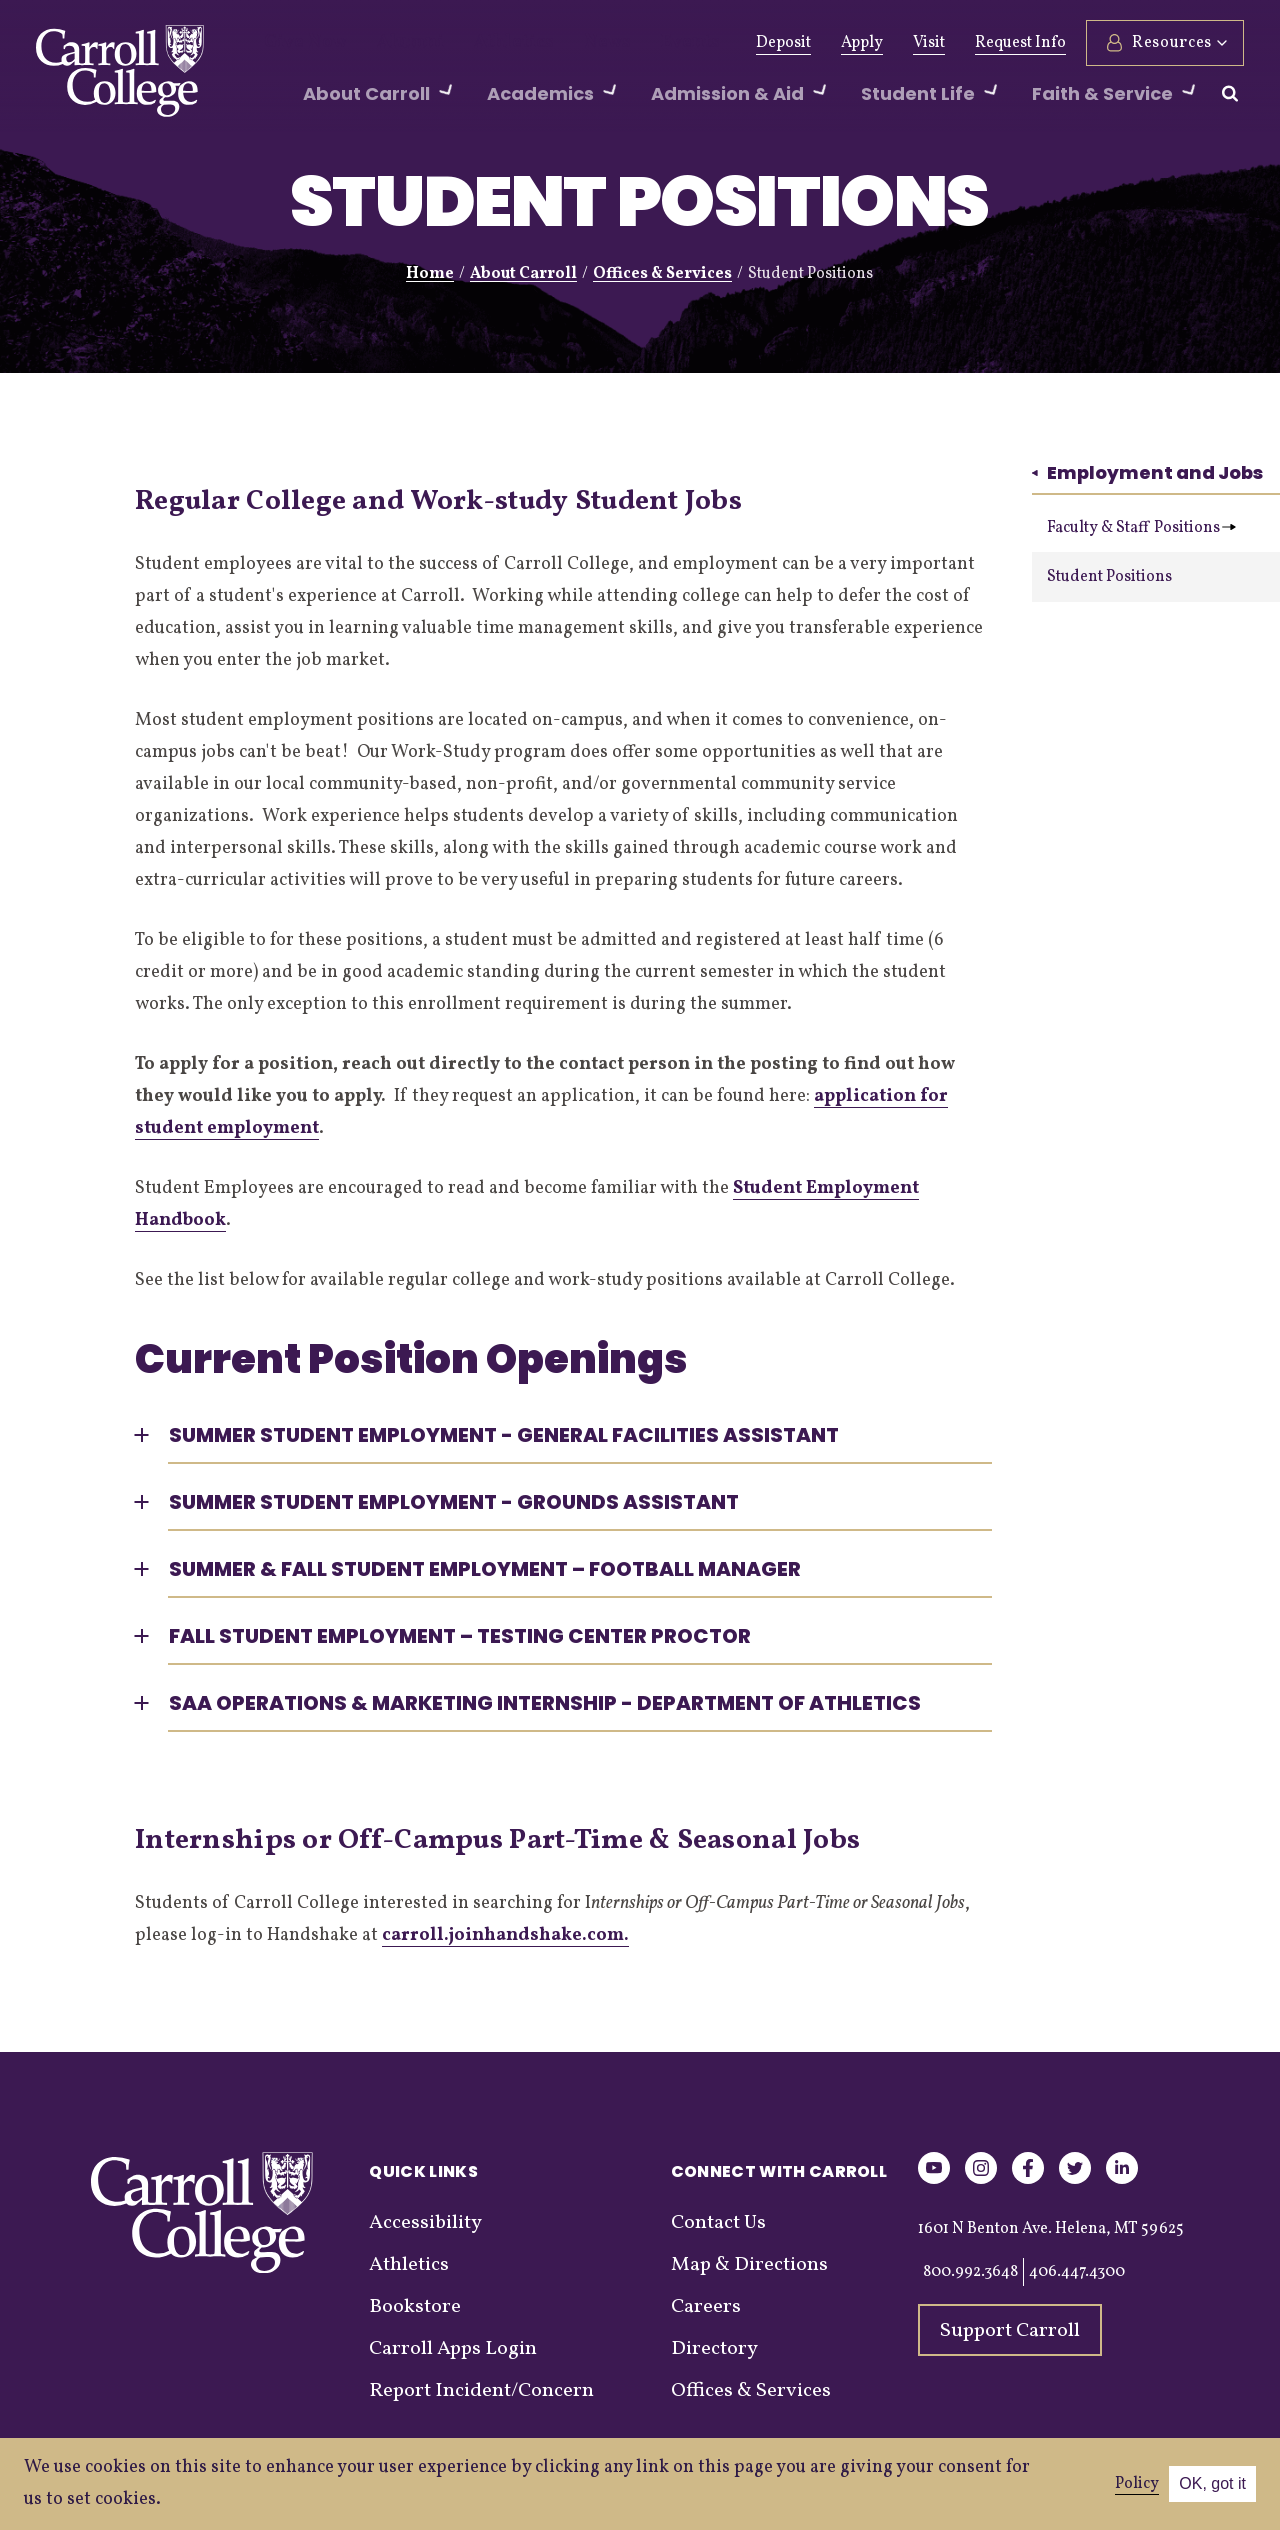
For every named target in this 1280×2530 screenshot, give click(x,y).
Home (430, 274)
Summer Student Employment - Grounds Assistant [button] (454, 1502)
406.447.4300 (1077, 2272)
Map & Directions (749, 2265)
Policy (1137, 2484)
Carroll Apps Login (453, 2349)
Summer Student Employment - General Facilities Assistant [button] (504, 1435)
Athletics (478, 43)
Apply (862, 43)
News (559, 43)
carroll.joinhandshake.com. (505, 1935)
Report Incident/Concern (481, 2391)
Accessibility (425, 2223)
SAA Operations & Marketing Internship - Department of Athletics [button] (545, 1703)
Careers (706, 2307)
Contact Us (718, 2223)
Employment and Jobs (1147, 472)
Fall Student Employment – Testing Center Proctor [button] (460, 1636)
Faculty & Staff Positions (1141, 528)
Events (632, 43)
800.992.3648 (970, 2272)
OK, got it (1212, 2483)
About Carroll (523, 274)
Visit (929, 43)
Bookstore (415, 2307)
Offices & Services (662, 274)
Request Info (1020, 43)
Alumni (390, 43)
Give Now (298, 43)
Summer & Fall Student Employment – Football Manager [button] (485, 1569)
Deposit (783, 43)
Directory (714, 2349)
